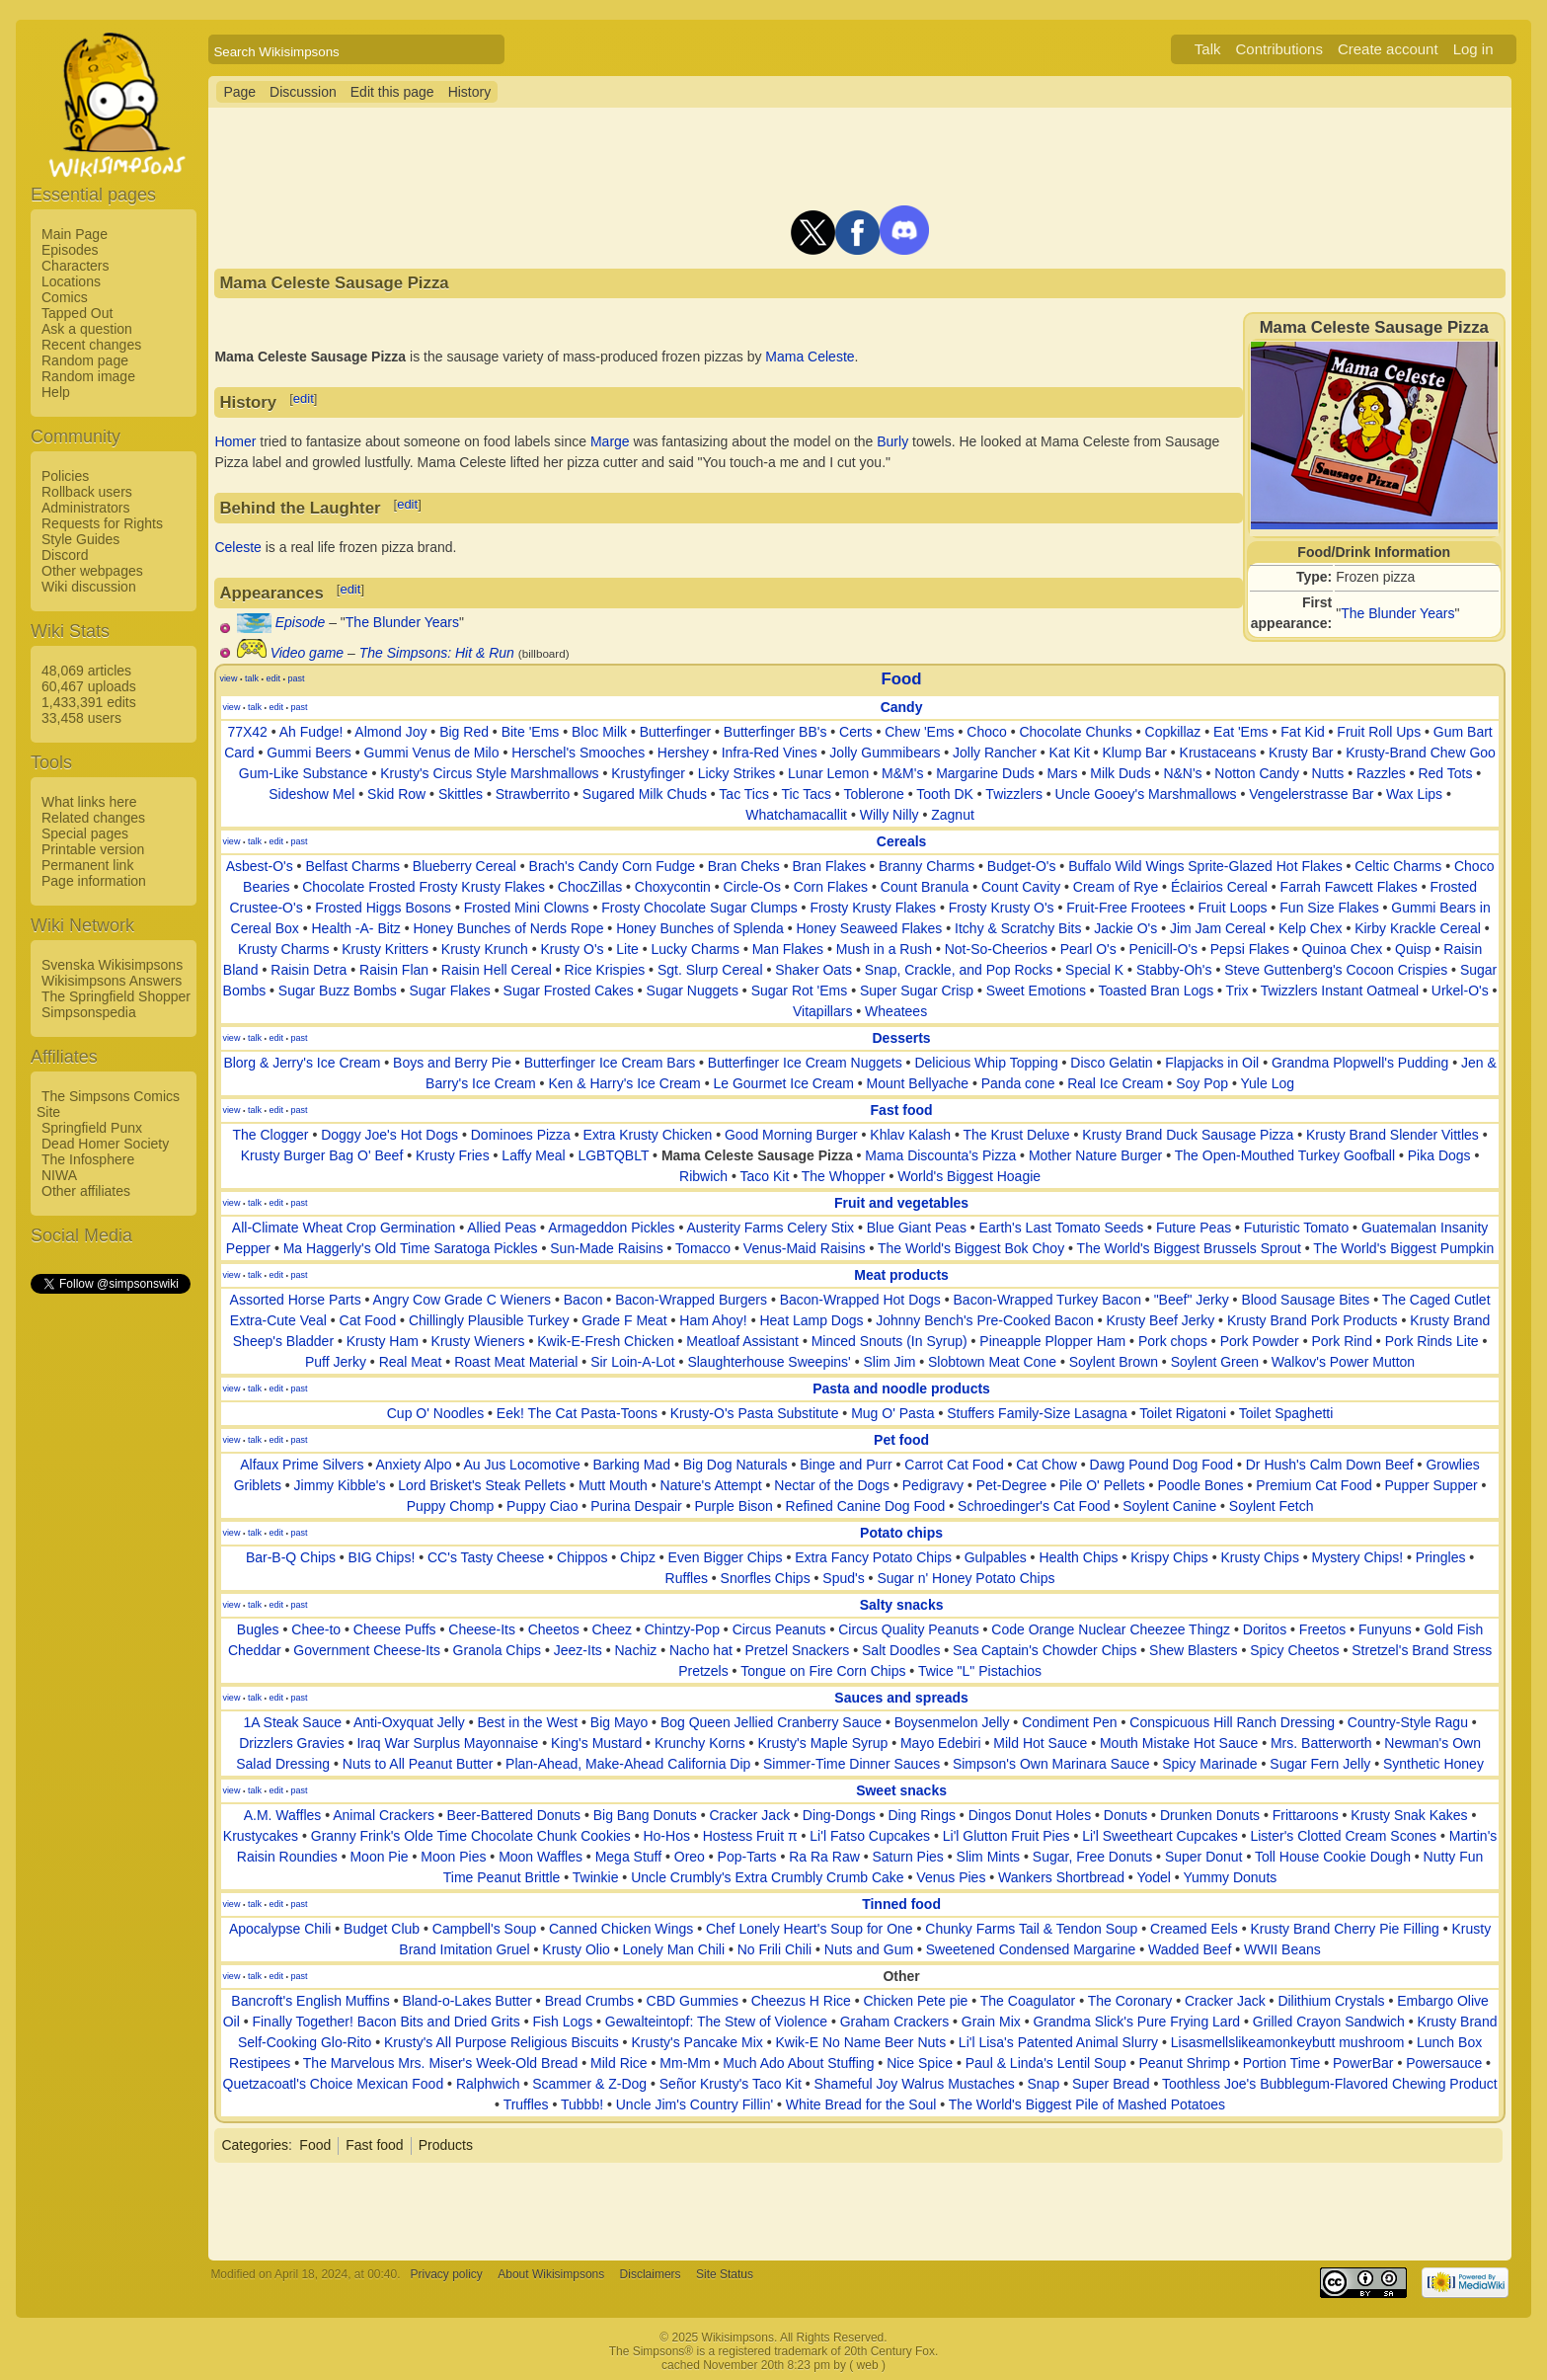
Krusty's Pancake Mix (696, 2042)
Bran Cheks (744, 866)
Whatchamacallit (796, 815)
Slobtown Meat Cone (992, 1362)
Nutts (1328, 773)
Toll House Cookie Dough (1333, 1856)
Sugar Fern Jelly (1320, 1764)
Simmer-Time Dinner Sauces (851, 1764)
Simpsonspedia (88, 1012)
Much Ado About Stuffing (798, 2063)
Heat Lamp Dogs (811, 1320)
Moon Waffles (540, 1856)
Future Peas (1193, 1227)
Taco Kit (764, 1176)
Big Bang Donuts (645, 1815)
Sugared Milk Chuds (644, 794)
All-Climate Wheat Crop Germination (343, 1227)
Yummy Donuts (1229, 1877)
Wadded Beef (1189, 1949)
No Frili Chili (774, 1949)
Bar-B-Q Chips (291, 1557)
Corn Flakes (831, 887)
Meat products (901, 1275)
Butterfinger (675, 732)
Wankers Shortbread (1061, 1877)
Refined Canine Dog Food (866, 1506)
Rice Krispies (605, 970)
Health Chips (1078, 1557)
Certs (855, 732)
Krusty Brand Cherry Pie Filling (1344, 1929)
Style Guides (80, 539)
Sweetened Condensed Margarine (1030, 1949)
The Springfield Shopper (116, 996)
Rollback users (86, 492)
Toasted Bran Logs (1155, 990)
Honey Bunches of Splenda (700, 928)
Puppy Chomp (451, 1506)
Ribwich (703, 1176)
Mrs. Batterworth (1321, 1743)
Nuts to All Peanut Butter (418, 1764)
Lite (627, 949)
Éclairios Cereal (1219, 887)
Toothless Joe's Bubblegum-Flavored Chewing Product (1330, 2084)
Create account (1388, 48)
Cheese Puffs (394, 1629)
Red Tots (1445, 773)
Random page (84, 360)
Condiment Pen (1070, 1722)
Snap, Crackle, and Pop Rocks (959, 970)
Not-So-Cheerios (996, 949)
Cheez (612, 1629)
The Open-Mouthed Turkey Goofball (1285, 1155)
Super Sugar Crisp (916, 990)
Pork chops (1172, 1341)
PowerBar (1363, 2063)
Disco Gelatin (1111, 1063)
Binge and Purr (845, 1464)
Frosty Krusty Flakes (873, 907)
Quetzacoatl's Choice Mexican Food (333, 2084)
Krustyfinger (648, 773)
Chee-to (316, 1629)
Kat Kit (1069, 752)
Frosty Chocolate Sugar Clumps (699, 907)
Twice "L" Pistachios (980, 1671)
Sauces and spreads (900, 1698)
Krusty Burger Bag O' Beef (322, 1155)
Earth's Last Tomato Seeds (1061, 1227)
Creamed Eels (1194, 1929)
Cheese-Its (481, 1629)
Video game (307, 653)
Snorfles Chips (766, 1578)
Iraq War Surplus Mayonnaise (447, 1743)
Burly (892, 441)
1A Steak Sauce (292, 1722)
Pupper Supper (1430, 1485)
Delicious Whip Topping (985, 1063)
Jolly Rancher (995, 752)
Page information (93, 881)
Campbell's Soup (484, 1929)
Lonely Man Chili (674, 1949)
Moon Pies (453, 1856)
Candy (902, 707)
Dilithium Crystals (1330, 2001)
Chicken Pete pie (915, 2001)
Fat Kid (1302, 732)
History (470, 92)
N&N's (1182, 773)
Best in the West (527, 1722)
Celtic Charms (1397, 866)
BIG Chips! (382, 1557)
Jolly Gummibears (884, 752)
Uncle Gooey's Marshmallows (1146, 794)
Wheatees (896, 1011)
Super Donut (1204, 1856)
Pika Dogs (1439, 1155)
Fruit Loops (1233, 907)
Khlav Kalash (910, 1135)
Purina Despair (636, 1506)
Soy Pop (1202, 1083)
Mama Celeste (809, 356)
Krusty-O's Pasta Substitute (754, 1413)
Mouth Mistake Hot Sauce (1179, 1743)
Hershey (683, 752)
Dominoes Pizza (521, 1135)
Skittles (460, 794)
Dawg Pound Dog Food (1162, 1464)
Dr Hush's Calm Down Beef (1330, 1464)
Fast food (902, 1110)
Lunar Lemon (829, 773)
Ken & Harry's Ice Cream (624, 1083)
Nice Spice (920, 2063)
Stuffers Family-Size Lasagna (1037, 1413)
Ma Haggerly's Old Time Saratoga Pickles (410, 1248)
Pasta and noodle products (901, 1388)
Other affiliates (85, 1191)
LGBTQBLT (613, 1155)
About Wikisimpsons (551, 2274)
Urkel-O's (1460, 990)
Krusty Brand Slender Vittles (1392, 1135)
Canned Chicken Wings (621, 1929)
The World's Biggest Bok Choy (971, 1248)
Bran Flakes (830, 866)
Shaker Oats (813, 970)
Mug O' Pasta (892, 1413)
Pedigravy (933, 1485)
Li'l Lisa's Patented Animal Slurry (1058, 2042)
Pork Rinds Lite (1432, 1341)
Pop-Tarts (747, 1856)
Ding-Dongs (839, 1815)
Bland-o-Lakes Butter (467, 2001)
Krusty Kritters (385, 949)
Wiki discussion (88, 587)
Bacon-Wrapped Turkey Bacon (1047, 1300)
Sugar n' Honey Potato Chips (965, 1578)
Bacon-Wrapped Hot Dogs (860, 1300)
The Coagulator (1028, 2001)
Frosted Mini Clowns (526, 907)
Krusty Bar (1301, 752)
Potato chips (901, 1533)
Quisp (1413, 949)
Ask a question (86, 329)
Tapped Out (77, 313)
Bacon (583, 1300)
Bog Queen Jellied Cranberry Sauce (771, 1722)
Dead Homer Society (105, 1143)
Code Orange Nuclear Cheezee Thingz (1110, 1629)
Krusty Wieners (478, 1341)
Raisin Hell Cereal (496, 970)
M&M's (902, 773)
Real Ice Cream (1115, 1083)
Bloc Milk (599, 732)
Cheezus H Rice (801, 2001)
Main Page (74, 234)
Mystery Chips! (1358, 1557)
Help (55, 392)
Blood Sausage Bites (1305, 1300)
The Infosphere (87, 1159)
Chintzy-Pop (682, 1629)
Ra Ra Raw (824, 1856)
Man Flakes (787, 949)
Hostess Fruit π (750, 1836)
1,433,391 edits (88, 702)
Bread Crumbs (589, 2001)
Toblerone (873, 794)
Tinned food (901, 1904)
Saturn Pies (907, 1856)
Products (446, 2145)
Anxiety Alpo (413, 1464)
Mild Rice (619, 2063)
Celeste (237, 547)
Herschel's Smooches (578, 752)
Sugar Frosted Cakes (568, 990)
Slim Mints (989, 1856)
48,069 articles (86, 670)
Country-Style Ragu (1408, 1722)
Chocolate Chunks (1075, 732)
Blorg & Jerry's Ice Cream (301, 1063)
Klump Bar (1135, 752)
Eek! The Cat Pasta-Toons (577, 1413)
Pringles (1441, 1557)
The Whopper (844, 1176)
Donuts (1125, 1815)
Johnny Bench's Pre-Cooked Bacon (985, 1320)
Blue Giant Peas (917, 1227)
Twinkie (596, 1877)
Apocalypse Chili (280, 1929)
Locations (71, 281)
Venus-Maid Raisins (804, 1248)
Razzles (1381, 773)
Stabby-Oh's (1174, 970)
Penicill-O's (1163, 949)
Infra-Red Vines (769, 752)
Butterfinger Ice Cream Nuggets (805, 1063)
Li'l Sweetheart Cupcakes (1160, 1836)
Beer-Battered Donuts (513, 1815)
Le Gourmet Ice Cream (783, 1083)
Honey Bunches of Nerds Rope (508, 928)
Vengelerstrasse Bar (1311, 794)
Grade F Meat (623, 1320)
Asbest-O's (259, 866)
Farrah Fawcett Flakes (1349, 887)
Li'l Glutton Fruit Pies (1006, 1836)
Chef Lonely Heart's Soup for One (809, 1929)
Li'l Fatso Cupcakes (870, 1836)
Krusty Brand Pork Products (1312, 1320)
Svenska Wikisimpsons (112, 965)
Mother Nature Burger (1095, 1155)
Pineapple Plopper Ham (1052, 1341)
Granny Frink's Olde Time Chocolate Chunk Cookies (471, 1836)
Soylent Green (1215, 1362)
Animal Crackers (383, 1815)
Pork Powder (1259, 1341)
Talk (1208, 48)
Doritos (1264, 1629)
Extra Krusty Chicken (648, 1135)
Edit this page (392, 92)
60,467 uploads (88, 686)
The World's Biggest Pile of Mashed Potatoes (1087, 2104)
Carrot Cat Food (953, 1464)
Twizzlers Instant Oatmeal (1340, 990)
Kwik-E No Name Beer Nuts (860, 2042)
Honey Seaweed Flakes (870, 928)
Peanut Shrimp (1184, 2063)
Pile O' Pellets (1102, 1485)
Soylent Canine (1169, 1506)
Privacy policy (447, 2274)
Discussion (303, 92)
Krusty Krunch (484, 949)
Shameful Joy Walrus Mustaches (914, 2084)
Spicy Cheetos (1294, 1650)
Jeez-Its (578, 1650)
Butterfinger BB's (775, 732)
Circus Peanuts (779, 1629)
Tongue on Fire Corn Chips (822, 1671)
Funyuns (1385, 1629)
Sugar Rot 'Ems (799, 990)
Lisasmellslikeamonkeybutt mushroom (1288, 2042)
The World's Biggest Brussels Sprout (1189, 1248)
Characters (75, 266)
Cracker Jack (749, 1815)
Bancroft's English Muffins (310, 2001)
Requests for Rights (102, 523)
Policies (65, 476)
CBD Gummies (692, 2001)
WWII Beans (1282, 1949)
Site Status (724, 2274)
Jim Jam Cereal (1218, 928)
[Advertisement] (110, 1593)
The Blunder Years (1397, 613)
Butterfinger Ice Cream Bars (610, 1063)
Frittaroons (1306, 1815)
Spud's (843, 1578)
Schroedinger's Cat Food (1034, 1506)
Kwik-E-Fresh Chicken (605, 1341)
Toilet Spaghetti (1286, 1413)
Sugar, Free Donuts (1092, 1856)
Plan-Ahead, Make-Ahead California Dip (627, 1764)
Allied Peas (501, 1227)
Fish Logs (562, 2021)
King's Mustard (596, 1743)
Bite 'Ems (531, 732)
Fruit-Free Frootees (1126, 907)
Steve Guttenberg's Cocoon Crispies (1335, 970)
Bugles (258, 1629)
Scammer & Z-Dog (589, 2084)
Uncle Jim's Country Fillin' (694, 2104)
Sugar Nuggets (692, 990)
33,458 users (81, 718)
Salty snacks (902, 1605)
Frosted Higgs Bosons (383, 907)
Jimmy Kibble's (340, 1485)
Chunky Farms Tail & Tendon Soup (1031, 1929)
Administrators (85, 508)
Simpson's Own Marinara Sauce (1051, 1764)
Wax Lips (1414, 794)
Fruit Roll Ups (1379, 732)
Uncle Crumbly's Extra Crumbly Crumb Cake (767, 1877)
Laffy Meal (533, 1155)
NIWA (59, 1175)
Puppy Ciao (542, 1506)
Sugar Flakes (449, 990)
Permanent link (87, 865)
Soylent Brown (1113, 1362)
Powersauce (1444, 2063)
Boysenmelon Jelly (952, 1722)
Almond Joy (390, 732)
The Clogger (270, 1135)
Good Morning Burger (791, 1135)
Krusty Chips (1260, 1557)
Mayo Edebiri (940, 1743)
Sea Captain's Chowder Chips (1044, 1650)
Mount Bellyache (918, 1083)
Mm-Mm (684, 2063)
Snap (1044, 2084)
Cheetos (554, 1629)
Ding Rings (921, 1815)
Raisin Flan (393, 970)
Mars (1061, 773)
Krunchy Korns (700, 1743)
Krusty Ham (383, 1341)
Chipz (638, 1557)
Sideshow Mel (311, 794)
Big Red (464, 732)
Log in (1473, 48)
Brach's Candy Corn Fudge (612, 866)
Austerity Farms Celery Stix (770, 1227)
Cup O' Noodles (435, 1413)
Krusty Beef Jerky (1160, 1320)
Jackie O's (1125, 928)
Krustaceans (1218, 752)
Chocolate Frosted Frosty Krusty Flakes (423, 887)
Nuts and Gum (868, 1949)
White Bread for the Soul (861, 2104)
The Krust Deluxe (1016, 1135)
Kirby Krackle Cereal (1417, 928)
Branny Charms (926, 866)
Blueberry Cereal (464, 866)
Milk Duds (1120, 773)
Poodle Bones (1200, 1485)
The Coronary (1130, 2001)
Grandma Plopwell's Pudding (1360, 1063)
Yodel (1153, 1877)
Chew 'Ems (919, 732)
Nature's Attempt (711, 1485)
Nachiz (636, 1650)
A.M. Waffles (283, 1815)
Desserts (901, 1038)
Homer (235, 441)
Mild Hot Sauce (1040, 1743)
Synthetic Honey (1433, 1764)
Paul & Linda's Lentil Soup (1046, 2063)
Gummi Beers (309, 752)
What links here (88, 802)
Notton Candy (1256, 773)
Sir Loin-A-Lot (632, 1362)
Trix (1237, 990)
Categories (254, 2145)
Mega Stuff (628, 1856)
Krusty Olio (575, 1949)
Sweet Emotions (1036, 990)
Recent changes (91, 345)
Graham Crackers (894, 2021)
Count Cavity (1020, 887)
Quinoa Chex (1342, 949)
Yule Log (1268, 1083)
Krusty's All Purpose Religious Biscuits (501, 2042)
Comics (64, 297)
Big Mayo (619, 1722)
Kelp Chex (1310, 928)
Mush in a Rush (884, 949)
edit (303, 398)
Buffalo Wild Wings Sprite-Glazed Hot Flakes (1205, 866)
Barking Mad (631, 1464)
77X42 (247, 732)
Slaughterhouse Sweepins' (768, 1362)
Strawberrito (533, 794)
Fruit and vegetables (901, 1203)
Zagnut (952, 815)
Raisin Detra (309, 970)
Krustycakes (260, 1836)
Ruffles (686, 1578)
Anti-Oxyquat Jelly (409, 1722)
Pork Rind (1341, 1341)
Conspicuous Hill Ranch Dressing (1232, 1722)
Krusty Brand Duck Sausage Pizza (1187, 1135)
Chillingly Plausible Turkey (489, 1320)
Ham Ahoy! (712, 1320)
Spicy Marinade (1210, 1764)
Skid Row (396, 794)
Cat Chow (1046, 1464)
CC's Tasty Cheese (485, 1557)
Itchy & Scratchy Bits (1018, 928)
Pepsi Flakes (1249, 949)
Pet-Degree (1011, 1485)
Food (902, 679)
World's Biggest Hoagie (969, 1176)
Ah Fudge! (311, 732)
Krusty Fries (453, 1155)
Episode (300, 622)
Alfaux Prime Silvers (301, 1464)
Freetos (1322, 1629)
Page (239, 92)
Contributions (1279, 48)
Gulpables (996, 1557)
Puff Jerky (335, 1362)
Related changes (93, 818)
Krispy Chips (1169, 1557)
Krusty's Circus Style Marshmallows (489, 773)
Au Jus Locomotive (521, 1464)
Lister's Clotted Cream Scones (1343, 1836)
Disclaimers (650, 2274)
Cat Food (368, 1320)
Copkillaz (1173, 732)
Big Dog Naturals (735, 1464)
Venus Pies (950, 1877)
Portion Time (1282, 2063)
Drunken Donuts (1210, 1815)
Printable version (92, 849)
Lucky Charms (695, 949)
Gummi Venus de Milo (432, 752)
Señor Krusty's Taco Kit (730, 2084)
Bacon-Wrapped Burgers (691, 1300)
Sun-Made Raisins (606, 1248)
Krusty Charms (284, 949)
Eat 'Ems (1241, 732)
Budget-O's (1021, 866)
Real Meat (410, 1362)
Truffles (526, 2104)
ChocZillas (590, 887)
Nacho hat (701, 1650)
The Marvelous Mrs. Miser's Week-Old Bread (441, 2063)
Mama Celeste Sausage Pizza (757, 1155)
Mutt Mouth (613, 1485)
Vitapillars (822, 1011)
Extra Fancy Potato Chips (873, 1557)
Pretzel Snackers (797, 1650)
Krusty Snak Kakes (1409, 1815)
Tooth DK (944, 794)
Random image (88, 376)
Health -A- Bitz (356, 928)
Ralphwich (488, 2084)
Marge (610, 441)
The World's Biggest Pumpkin (1403, 1248)
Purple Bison (733, 1506)
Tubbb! (582, 2104)
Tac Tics (744, 794)
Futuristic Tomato (1296, 1227)
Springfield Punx (91, 1128)
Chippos (582, 1557)
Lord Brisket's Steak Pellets (482, 1485)
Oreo (689, 1856)
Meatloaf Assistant (742, 1341)
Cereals (902, 841)
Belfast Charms (352, 866)
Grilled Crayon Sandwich (1329, 2021)
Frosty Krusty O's (1001, 907)
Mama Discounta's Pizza (940, 1155)
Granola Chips (497, 1650)
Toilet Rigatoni (1182, 1413)
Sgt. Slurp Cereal (710, 970)
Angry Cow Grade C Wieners (462, 1300)
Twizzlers (1014, 794)
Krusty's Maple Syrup (822, 1743)
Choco (986, 732)
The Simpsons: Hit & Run (436, 653)
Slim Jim (889, 1362)
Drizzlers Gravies (292, 1743)
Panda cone (1018, 1083)
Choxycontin (673, 887)
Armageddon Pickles (611, 1227)
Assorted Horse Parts (295, 1300)
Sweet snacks (901, 1790)
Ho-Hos (666, 1836)
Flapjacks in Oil (1212, 1063)
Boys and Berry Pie (452, 1063)
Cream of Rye (1115, 887)
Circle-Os (752, 887)
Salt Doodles (901, 1650)
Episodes (70, 250)
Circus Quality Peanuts (908, 1629)
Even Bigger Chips (725, 1557)
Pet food (901, 1440)
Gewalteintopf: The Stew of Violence (716, 2021)
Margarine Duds (985, 773)
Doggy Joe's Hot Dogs (389, 1135)
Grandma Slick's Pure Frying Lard (1136, 2021)
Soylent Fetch (1271, 1506)
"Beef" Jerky (1191, 1300)
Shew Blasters (1193, 1650)
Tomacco (703, 1248)
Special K (1094, 970)
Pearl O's (1088, 949)
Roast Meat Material (516, 1362)
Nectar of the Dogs (832, 1485)
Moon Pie (378, 1856)
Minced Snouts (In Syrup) (889, 1341)
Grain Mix (991, 2021)
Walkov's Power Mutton (1343, 1362)
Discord (64, 555)
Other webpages (92, 571)
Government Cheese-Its (366, 1650)
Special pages (84, 833)
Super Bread (1111, 2084)
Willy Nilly (889, 815)
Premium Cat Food (1313, 1485)
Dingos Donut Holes (1030, 1815)
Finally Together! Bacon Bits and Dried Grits (385, 2021)
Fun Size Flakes (1328, 907)
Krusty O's (571, 949)
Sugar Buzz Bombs (337, 990)
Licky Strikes (737, 773)
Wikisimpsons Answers (111, 981)
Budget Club (382, 1929)
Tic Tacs (806, 794)
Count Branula (925, 887)
